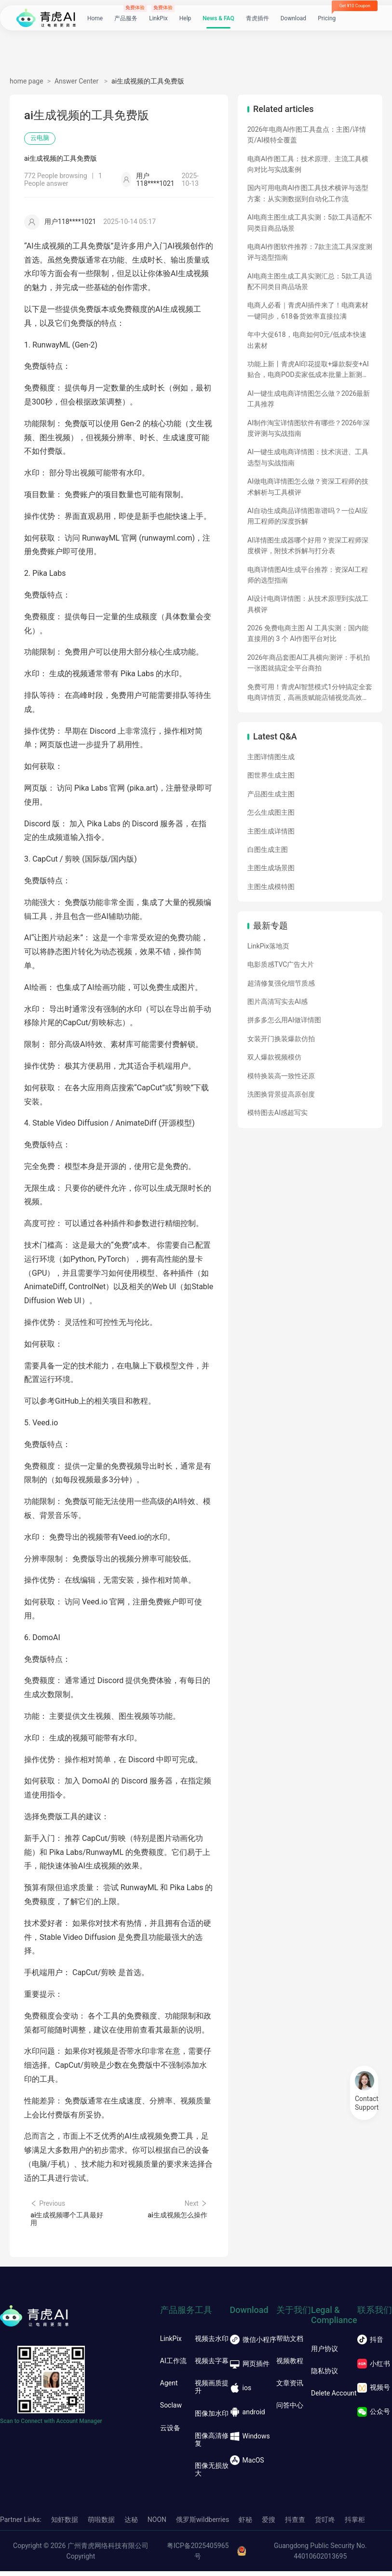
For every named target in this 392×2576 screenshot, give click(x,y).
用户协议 (324, 2353)
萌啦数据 (101, 2524)
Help (185, 22)
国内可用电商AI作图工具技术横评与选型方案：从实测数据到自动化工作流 (307, 193)
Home (95, 22)
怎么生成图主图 (271, 812)
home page (26, 81)
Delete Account (334, 2398)
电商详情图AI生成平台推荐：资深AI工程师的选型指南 (307, 575)
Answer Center (77, 81)
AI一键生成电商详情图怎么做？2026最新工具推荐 (308, 399)
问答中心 (289, 2410)
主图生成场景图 (271, 868)
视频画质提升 (212, 2391)
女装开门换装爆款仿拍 (281, 1039)
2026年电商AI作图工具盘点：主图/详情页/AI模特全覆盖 (306, 134)
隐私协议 (324, 2375)
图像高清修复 (212, 2443)
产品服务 (125, 22)
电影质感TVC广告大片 (280, 964)
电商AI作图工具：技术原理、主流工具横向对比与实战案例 (307, 164)
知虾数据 (64, 2524)
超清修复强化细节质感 (281, 983)
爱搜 (268, 2524)
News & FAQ (218, 22)
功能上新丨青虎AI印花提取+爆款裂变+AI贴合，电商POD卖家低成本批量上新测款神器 (308, 370)
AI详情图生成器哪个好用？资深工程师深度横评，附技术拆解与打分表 (307, 545)
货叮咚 (325, 2524)
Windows (250, 2441)
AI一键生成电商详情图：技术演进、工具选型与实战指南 (307, 457)
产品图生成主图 (271, 794)
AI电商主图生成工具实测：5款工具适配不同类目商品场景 (309, 222)
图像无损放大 (212, 2473)
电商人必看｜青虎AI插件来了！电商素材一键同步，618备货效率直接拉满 (307, 310)
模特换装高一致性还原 (281, 1076)
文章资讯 (289, 2388)
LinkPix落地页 (268, 946)
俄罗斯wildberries (202, 2524)
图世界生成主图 (271, 775)
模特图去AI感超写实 (277, 1112)
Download (293, 22)
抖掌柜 (355, 2524)
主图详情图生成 (271, 757)
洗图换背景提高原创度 (281, 1094)
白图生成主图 (267, 849)
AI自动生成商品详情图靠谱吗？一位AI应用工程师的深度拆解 (307, 516)
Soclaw (171, 2410)
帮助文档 (289, 2343)
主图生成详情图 (271, 831)
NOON (157, 2524)
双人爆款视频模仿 (274, 1057)
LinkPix (158, 22)
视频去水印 (212, 2343)
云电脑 (42, 139)
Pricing (327, 22)
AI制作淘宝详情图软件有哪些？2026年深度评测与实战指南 (308, 428)
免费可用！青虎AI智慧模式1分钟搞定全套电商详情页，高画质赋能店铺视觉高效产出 (309, 693)
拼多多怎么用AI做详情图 (284, 1020)
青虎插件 (257, 22)
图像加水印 (212, 2418)
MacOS (247, 2465)
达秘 (131, 2524)
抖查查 (295, 2524)
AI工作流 (173, 2365)
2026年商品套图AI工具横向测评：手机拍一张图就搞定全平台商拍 (308, 663)
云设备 (170, 2432)
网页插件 (250, 2368)
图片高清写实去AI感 (277, 1001)
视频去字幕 (212, 2365)
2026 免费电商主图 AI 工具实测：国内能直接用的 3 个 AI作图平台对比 (307, 633)
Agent (169, 2388)
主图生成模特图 (271, 887)
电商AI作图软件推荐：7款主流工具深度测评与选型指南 (309, 252)
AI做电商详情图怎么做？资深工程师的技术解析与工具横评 (307, 486)
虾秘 (245, 2524)
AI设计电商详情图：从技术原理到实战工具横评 (307, 604)
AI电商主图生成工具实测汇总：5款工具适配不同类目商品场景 (309, 281)
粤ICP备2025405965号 (198, 2556)
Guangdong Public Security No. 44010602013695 (320, 2556)
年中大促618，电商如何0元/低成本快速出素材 (306, 340)
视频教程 (289, 2365)
